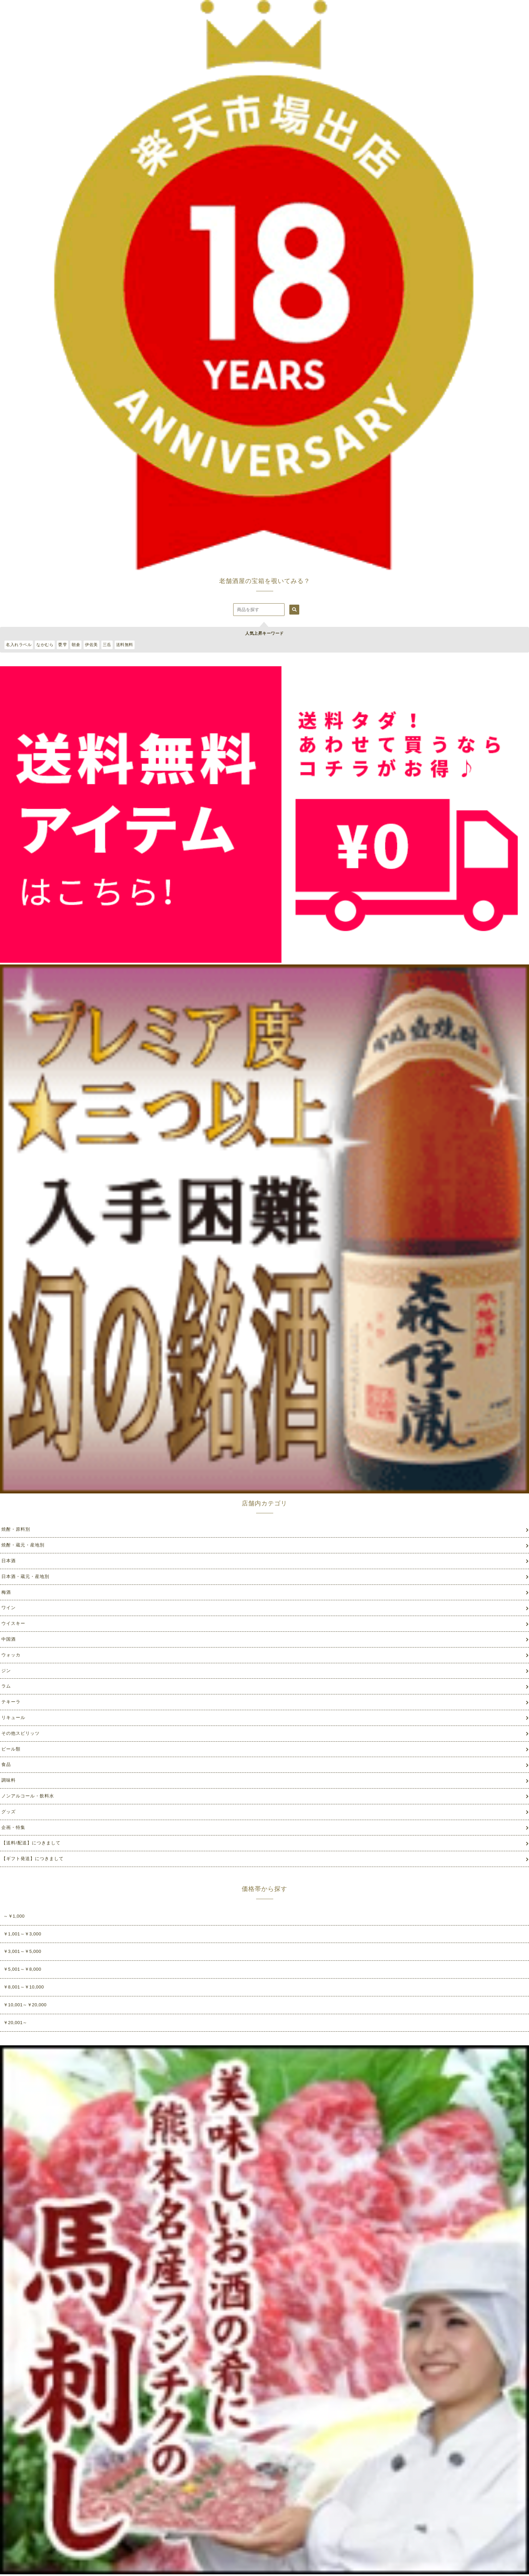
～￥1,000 (14, 1916)
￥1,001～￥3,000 (22, 1933)
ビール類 (11, 1749)
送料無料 (124, 644)
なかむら (44, 644)
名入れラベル (19, 644)
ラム (6, 1686)
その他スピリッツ (20, 1733)
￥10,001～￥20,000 (25, 2004)
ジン (6, 1670)
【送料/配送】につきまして (31, 1842)
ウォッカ (11, 1654)
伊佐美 (91, 644)
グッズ (8, 1811)
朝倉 (76, 644)
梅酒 (6, 1592)
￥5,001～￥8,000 (22, 1969)
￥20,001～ (15, 2022)
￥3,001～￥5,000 (22, 1951)
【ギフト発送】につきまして (32, 1858)
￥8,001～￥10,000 (23, 1987)
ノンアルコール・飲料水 (27, 1795)
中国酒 (8, 1639)
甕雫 (62, 644)
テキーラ (11, 1701)
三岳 (107, 644)
